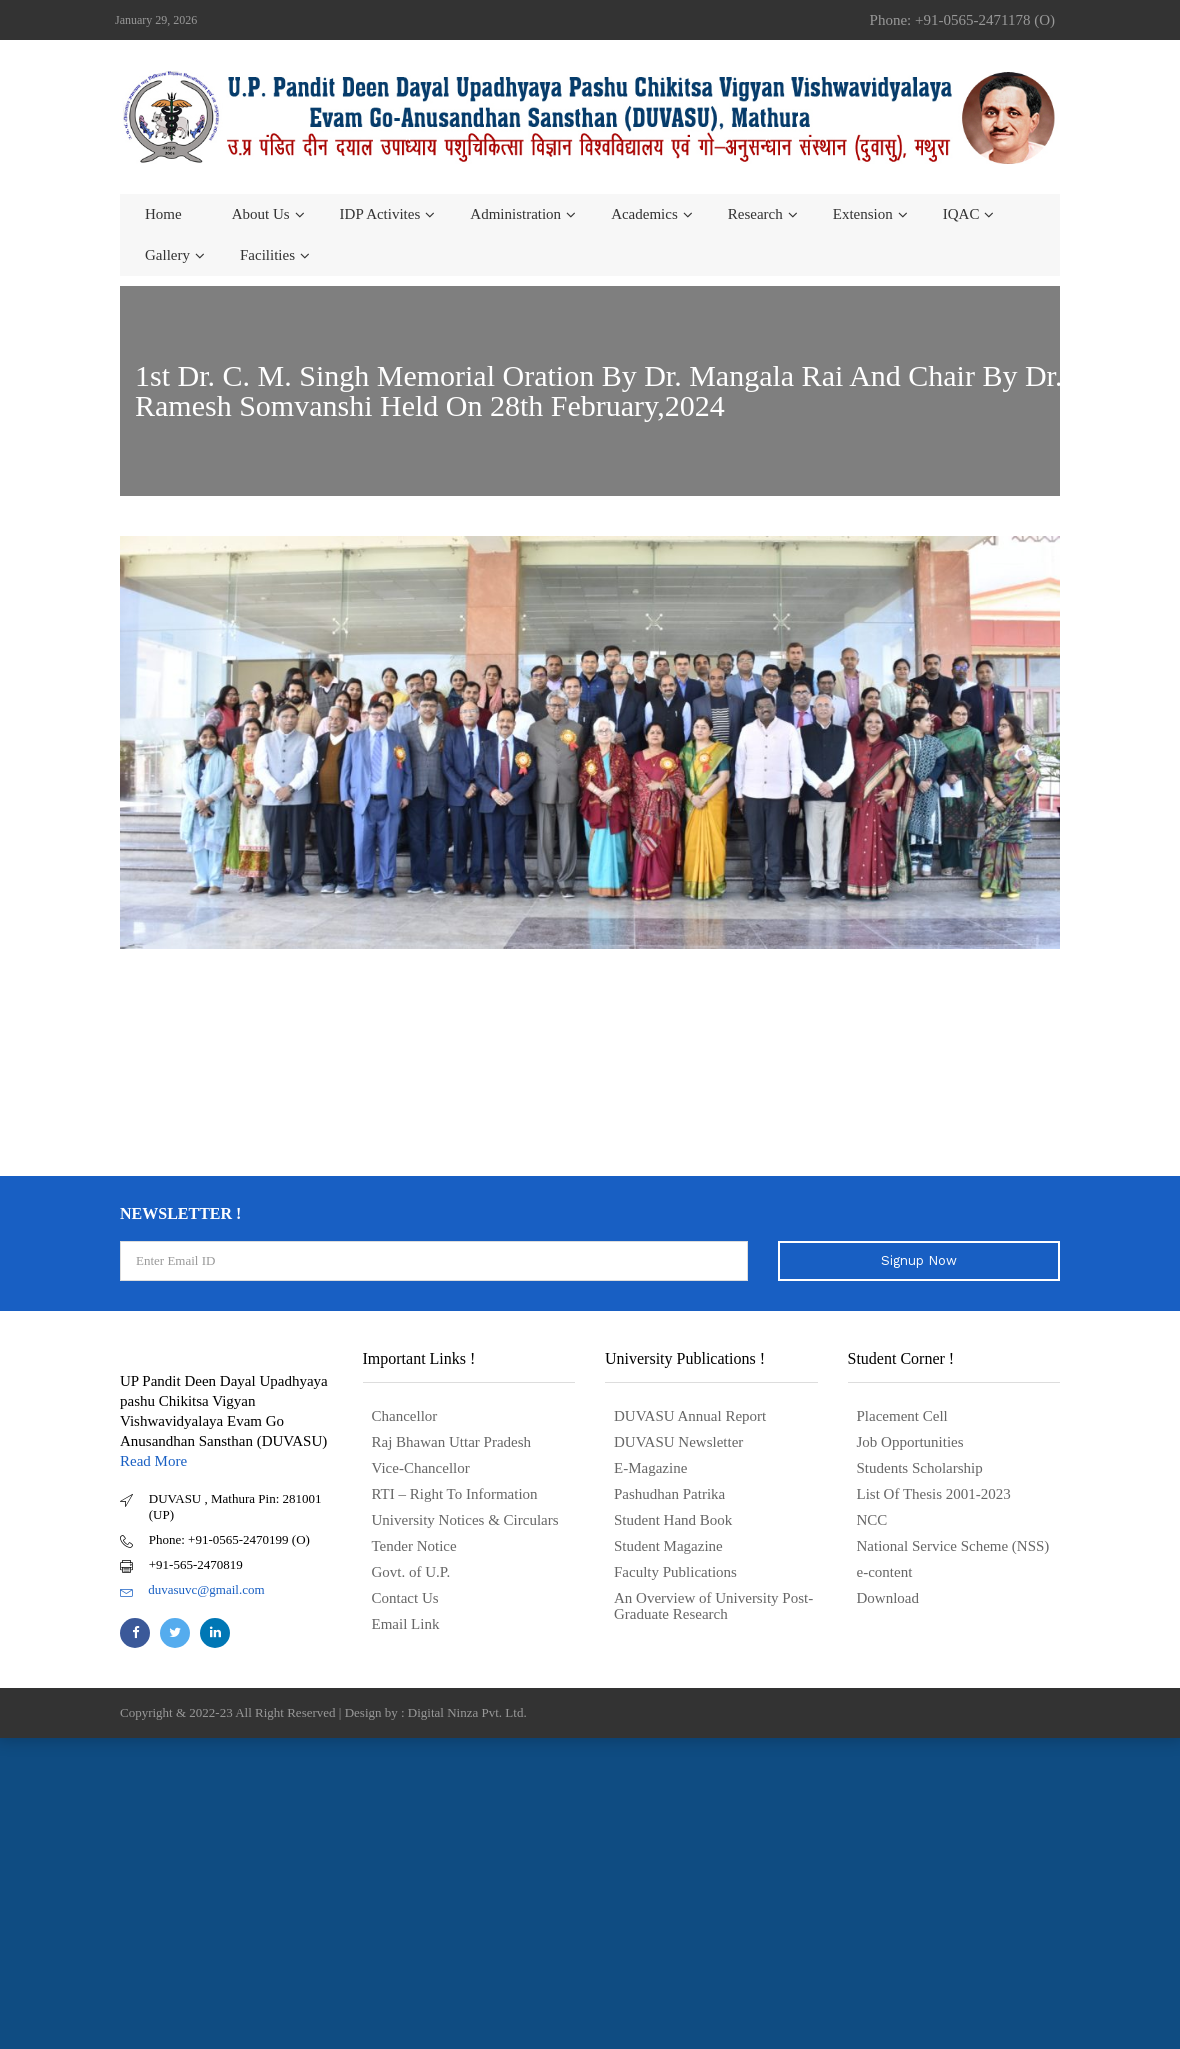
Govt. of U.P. (411, 1572)
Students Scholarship (920, 1468)
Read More (153, 1461)
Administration (515, 214)
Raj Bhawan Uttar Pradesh (452, 1442)
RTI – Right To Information (455, 1494)
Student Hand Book (673, 1520)
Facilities (267, 255)
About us (261, 214)
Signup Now (919, 1260)
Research (755, 214)
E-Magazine (650, 1468)
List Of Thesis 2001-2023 (934, 1494)
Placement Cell (902, 1416)
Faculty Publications (675, 1572)
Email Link (406, 1624)
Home (163, 214)
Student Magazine (668, 1546)
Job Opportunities (910, 1442)
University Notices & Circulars (465, 1520)
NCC (872, 1520)
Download (888, 1598)
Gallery (167, 255)
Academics (644, 214)
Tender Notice (414, 1546)
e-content (885, 1572)
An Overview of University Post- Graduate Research (713, 1606)
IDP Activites (380, 214)
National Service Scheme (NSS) (953, 1546)
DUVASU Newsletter (678, 1442)
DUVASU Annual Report (690, 1416)
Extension (863, 214)
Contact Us (405, 1598)
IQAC (961, 214)
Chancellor (405, 1416)
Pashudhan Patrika (669, 1494)
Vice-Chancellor (421, 1468)
